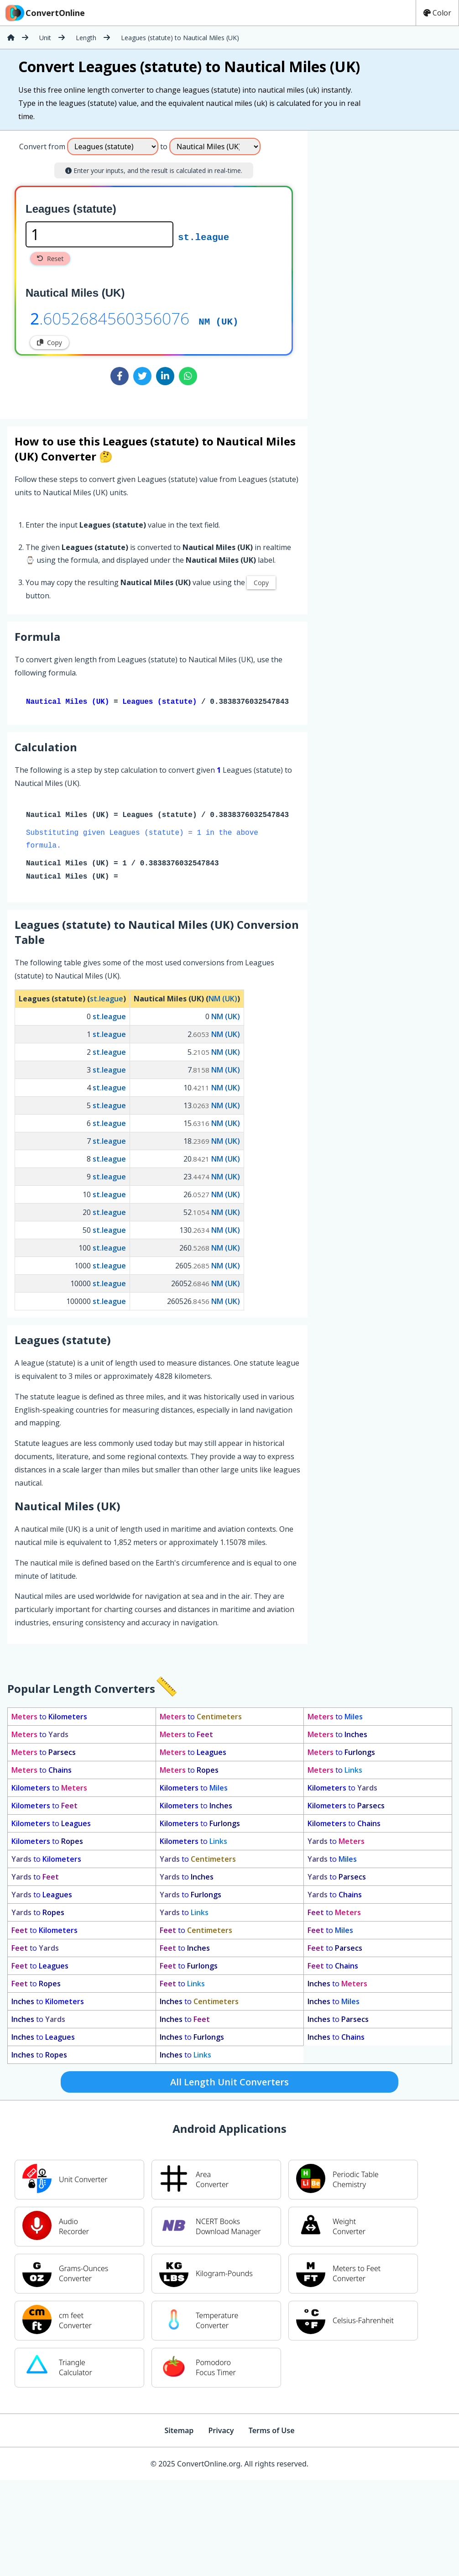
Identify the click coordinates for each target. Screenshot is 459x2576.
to (49, 1718)
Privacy (221, 2432)
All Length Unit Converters (229, 2084)
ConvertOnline (44, 12)
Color (437, 13)
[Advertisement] (382, 191)
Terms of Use (272, 2432)
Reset (50, 258)
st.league (203, 236)
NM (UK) (218, 320)
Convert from (42, 146)
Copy (49, 342)
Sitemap (178, 2432)
